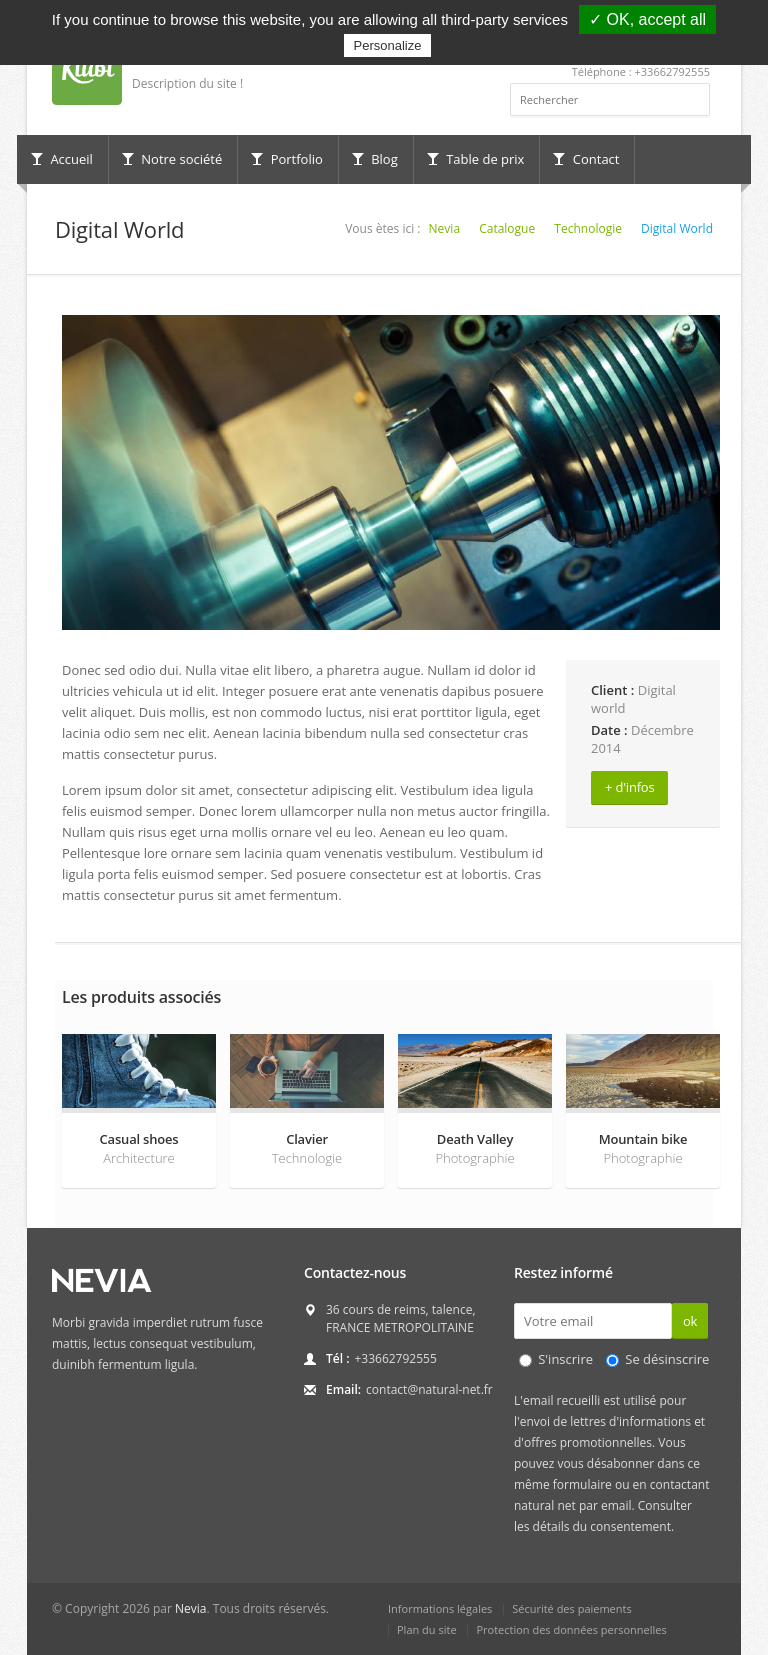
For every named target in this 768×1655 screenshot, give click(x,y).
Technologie (588, 228)
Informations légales (440, 1608)
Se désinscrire (667, 1359)
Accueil (62, 159)
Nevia (444, 228)
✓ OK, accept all (647, 19)
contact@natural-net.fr (429, 1389)
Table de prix (476, 159)
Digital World (677, 228)
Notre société (172, 159)
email (616, 1505)
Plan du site (427, 1629)
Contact (586, 159)
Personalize (388, 45)
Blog (375, 159)
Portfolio (287, 159)
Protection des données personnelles (571, 1629)
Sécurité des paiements (572, 1608)
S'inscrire (565, 1359)
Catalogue (507, 228)
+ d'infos (629, 787)
